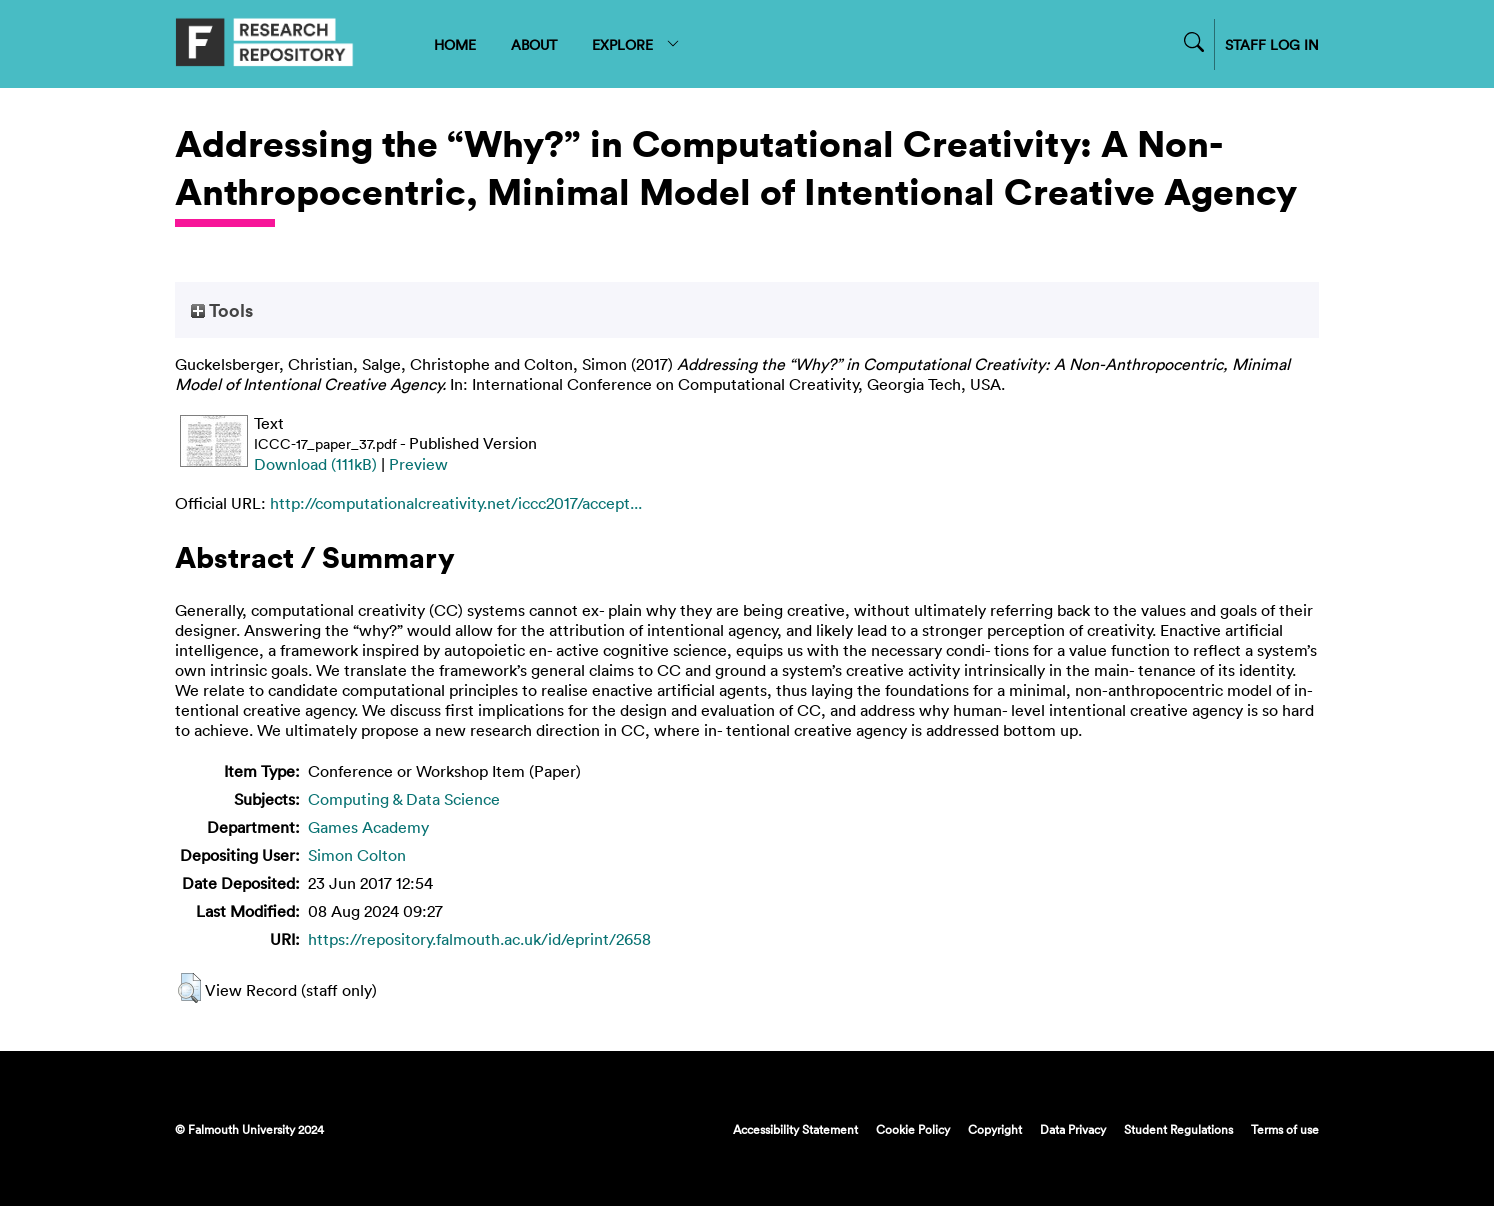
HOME (455, 44)
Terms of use (1285, 1129)
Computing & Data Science (404, 799)
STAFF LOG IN (1272, 44)
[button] (189, 988)
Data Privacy (1073, 1129)
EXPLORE (636, 44)
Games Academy (368, 827)
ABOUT (534, 44)
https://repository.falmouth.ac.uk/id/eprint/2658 (479, 939)
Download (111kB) (315, 464)
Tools (222, 310)
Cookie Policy (913, 1129)
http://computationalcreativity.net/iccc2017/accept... (456, 503)
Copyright (995, 1129)
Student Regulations (1178, 1129)
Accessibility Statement (795, 1129)
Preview (418, 464)
